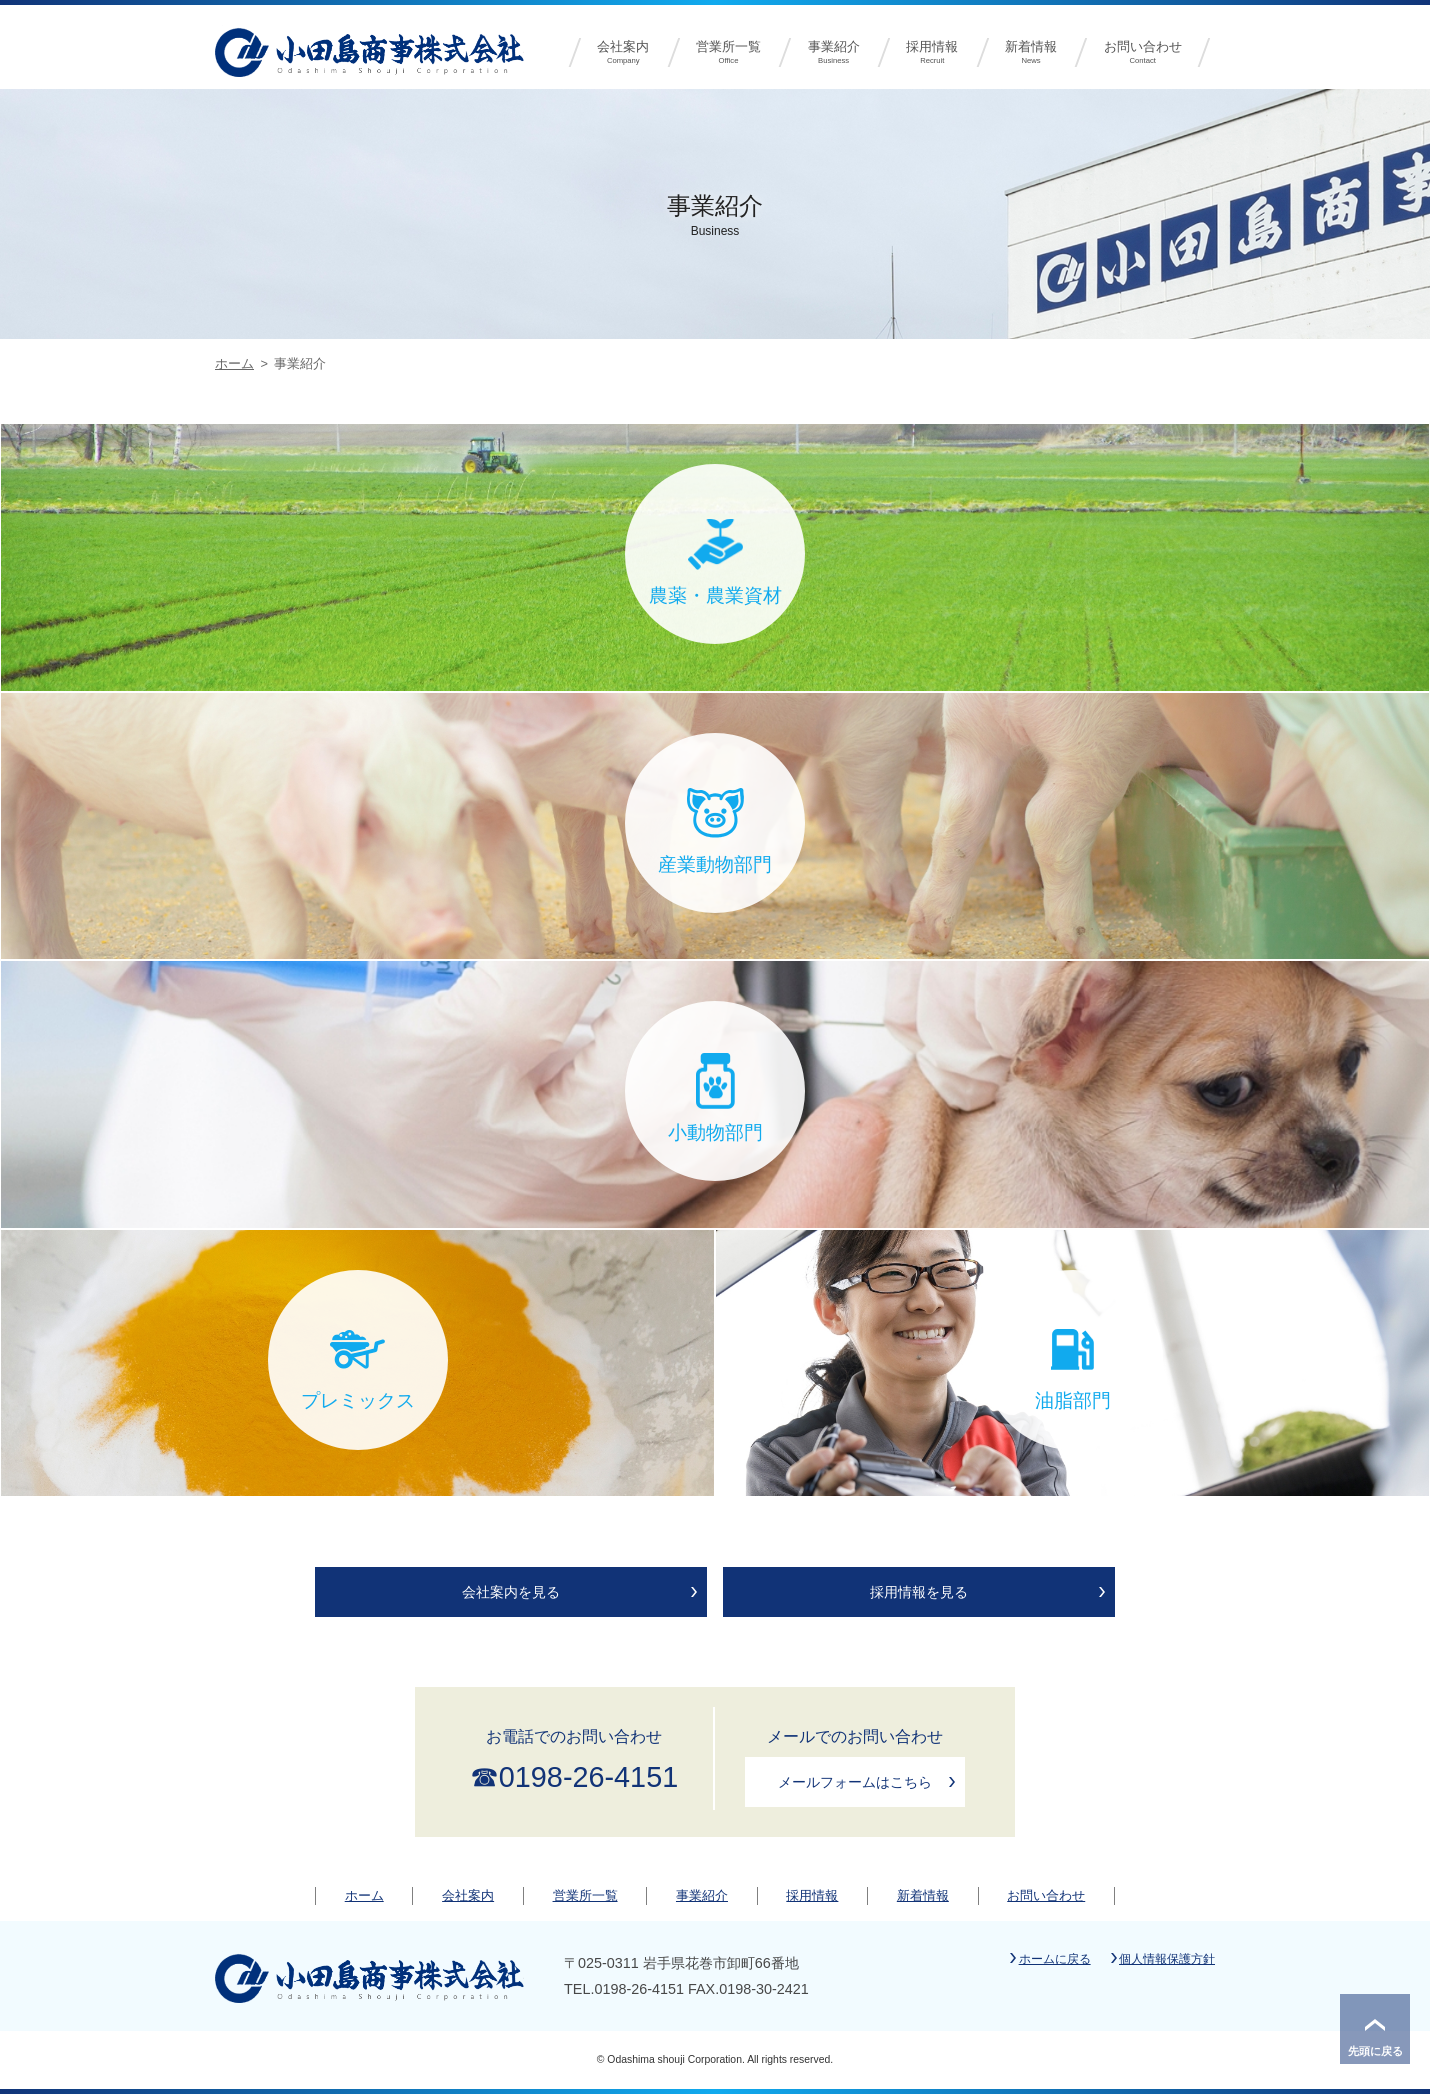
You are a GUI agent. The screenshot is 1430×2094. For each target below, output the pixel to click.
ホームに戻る (1055, 1959)
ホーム (234, 363)
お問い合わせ (1142, 53)
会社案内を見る (511, 1592)
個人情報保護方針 (1167, 1959)
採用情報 (932, 53)
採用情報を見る (919, 1592)
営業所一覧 (729, 53)
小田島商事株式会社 (369, 51)
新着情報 (1031, 53)
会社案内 (623, 53)
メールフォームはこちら (855, 1782)
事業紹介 (833, 53)
